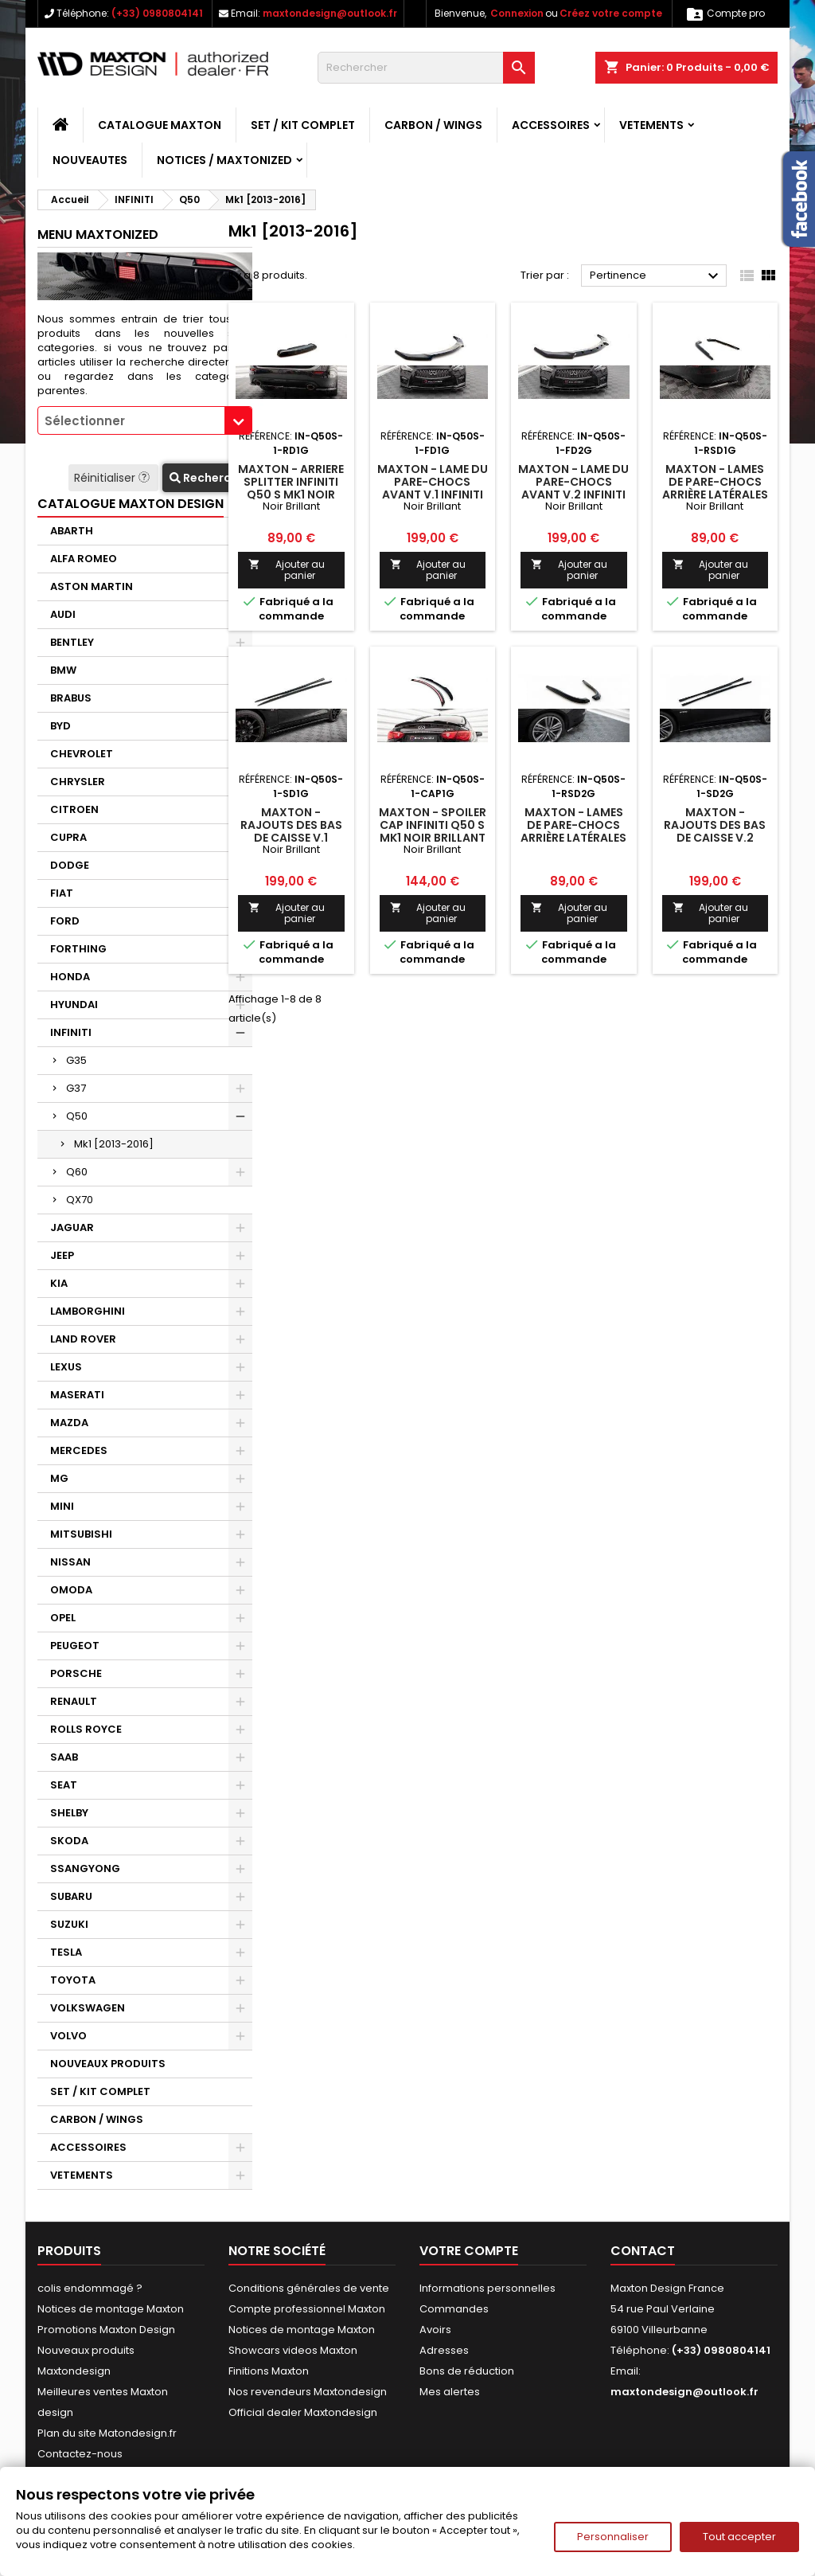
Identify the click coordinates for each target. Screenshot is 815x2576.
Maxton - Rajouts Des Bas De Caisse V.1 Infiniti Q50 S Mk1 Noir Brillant (291, 837)
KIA (59, 1283)
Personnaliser (613, 2536)
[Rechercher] (426, 68)
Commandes (454, 2308)
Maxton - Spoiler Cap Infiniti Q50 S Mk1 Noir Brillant (432, 825)
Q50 (77, 1116)
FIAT (61, 893)
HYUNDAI (74, 1004)
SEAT (63, 1784)
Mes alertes (449, 2391)
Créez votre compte (611, 13)
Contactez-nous (80, 2453)
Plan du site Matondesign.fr (107, 2433)
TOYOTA (73, 1980)
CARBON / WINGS (433, 125)
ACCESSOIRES (551, 125)
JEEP (62, 1255)
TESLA (66, 1952)
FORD (65, 920)
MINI (62, 1506)
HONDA (70, 976)
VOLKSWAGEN (87, 2007)
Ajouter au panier (286, 569)
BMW (63, 670)
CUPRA (68, 837)
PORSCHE (76, 1673)
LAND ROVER (83, 1339)
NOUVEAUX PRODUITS (108, 2063)
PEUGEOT (74, 1645)
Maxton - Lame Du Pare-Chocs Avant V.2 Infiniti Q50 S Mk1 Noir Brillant (573, 494)
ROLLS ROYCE (86, 1729)
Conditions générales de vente (308, 2288)
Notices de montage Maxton (110, 2308)
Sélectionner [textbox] (85, 420)
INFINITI (71, 1032)
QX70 (79, 1199)
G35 (76, 1060)
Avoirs (435, 2329)
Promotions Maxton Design (106, 2329)
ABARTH (71, 530)
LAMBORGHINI (87, 1311)
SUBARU (71, 1896)
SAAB (64, 1757)
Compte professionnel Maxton (306, 2308)
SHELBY (69, 1812)
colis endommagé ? (89, 2288)
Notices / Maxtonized (224, 160)
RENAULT (73, 1701)
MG (59, 1478)
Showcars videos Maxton (292, 2350)
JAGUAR (72, 1227)
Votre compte (468, 2251)
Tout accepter (739, 2536)
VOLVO (68, 2035)
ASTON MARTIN (91, 586)
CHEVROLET (81, 753)
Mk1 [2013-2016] (114, 1143)
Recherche (207, 478)
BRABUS (71, 698)
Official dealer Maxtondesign (302, 2412)
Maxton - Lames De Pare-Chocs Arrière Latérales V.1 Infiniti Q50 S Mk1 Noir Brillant (715, 494)
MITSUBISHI (81, 1534)
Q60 (77, 1171)
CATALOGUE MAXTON (159, 125)
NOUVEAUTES (90, 160)
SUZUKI (69, 1924)
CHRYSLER (77, 781)
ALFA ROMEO (83, 558)
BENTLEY (72, 642)
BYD (60, 725)
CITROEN (74, 809)
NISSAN (70, 1561)
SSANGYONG (85, 1868)
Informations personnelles (487, 2288)
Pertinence (656, 276)
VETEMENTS (651, 125)
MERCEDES (78, 1450)
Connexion (517, 13)
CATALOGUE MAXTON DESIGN (130, 503)
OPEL (63, 1617)
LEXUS (66, 1366)
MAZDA (69, 1422)
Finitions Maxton (268, 2371)
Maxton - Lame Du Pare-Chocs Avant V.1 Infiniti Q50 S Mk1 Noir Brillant (432, 494)
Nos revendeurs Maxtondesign (307, 2391)
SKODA (69, 1840)
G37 (76, 1088)
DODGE (69, 865)
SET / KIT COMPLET (303, 125)
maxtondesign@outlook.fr (330, 13)
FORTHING (78, 948)
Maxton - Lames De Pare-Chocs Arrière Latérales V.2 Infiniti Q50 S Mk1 (573, 837)
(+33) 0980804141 (157, 13)
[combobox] (144, 420)
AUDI (63, 614)
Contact (642, 2251)
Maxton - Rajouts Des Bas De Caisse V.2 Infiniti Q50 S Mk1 (715, 831)
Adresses (444, 2350)
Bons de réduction (466, 2371)
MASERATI (77, 1394)
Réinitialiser (113, 478)
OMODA (71, 1589)
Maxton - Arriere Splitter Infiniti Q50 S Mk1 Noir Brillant (291, 488)
